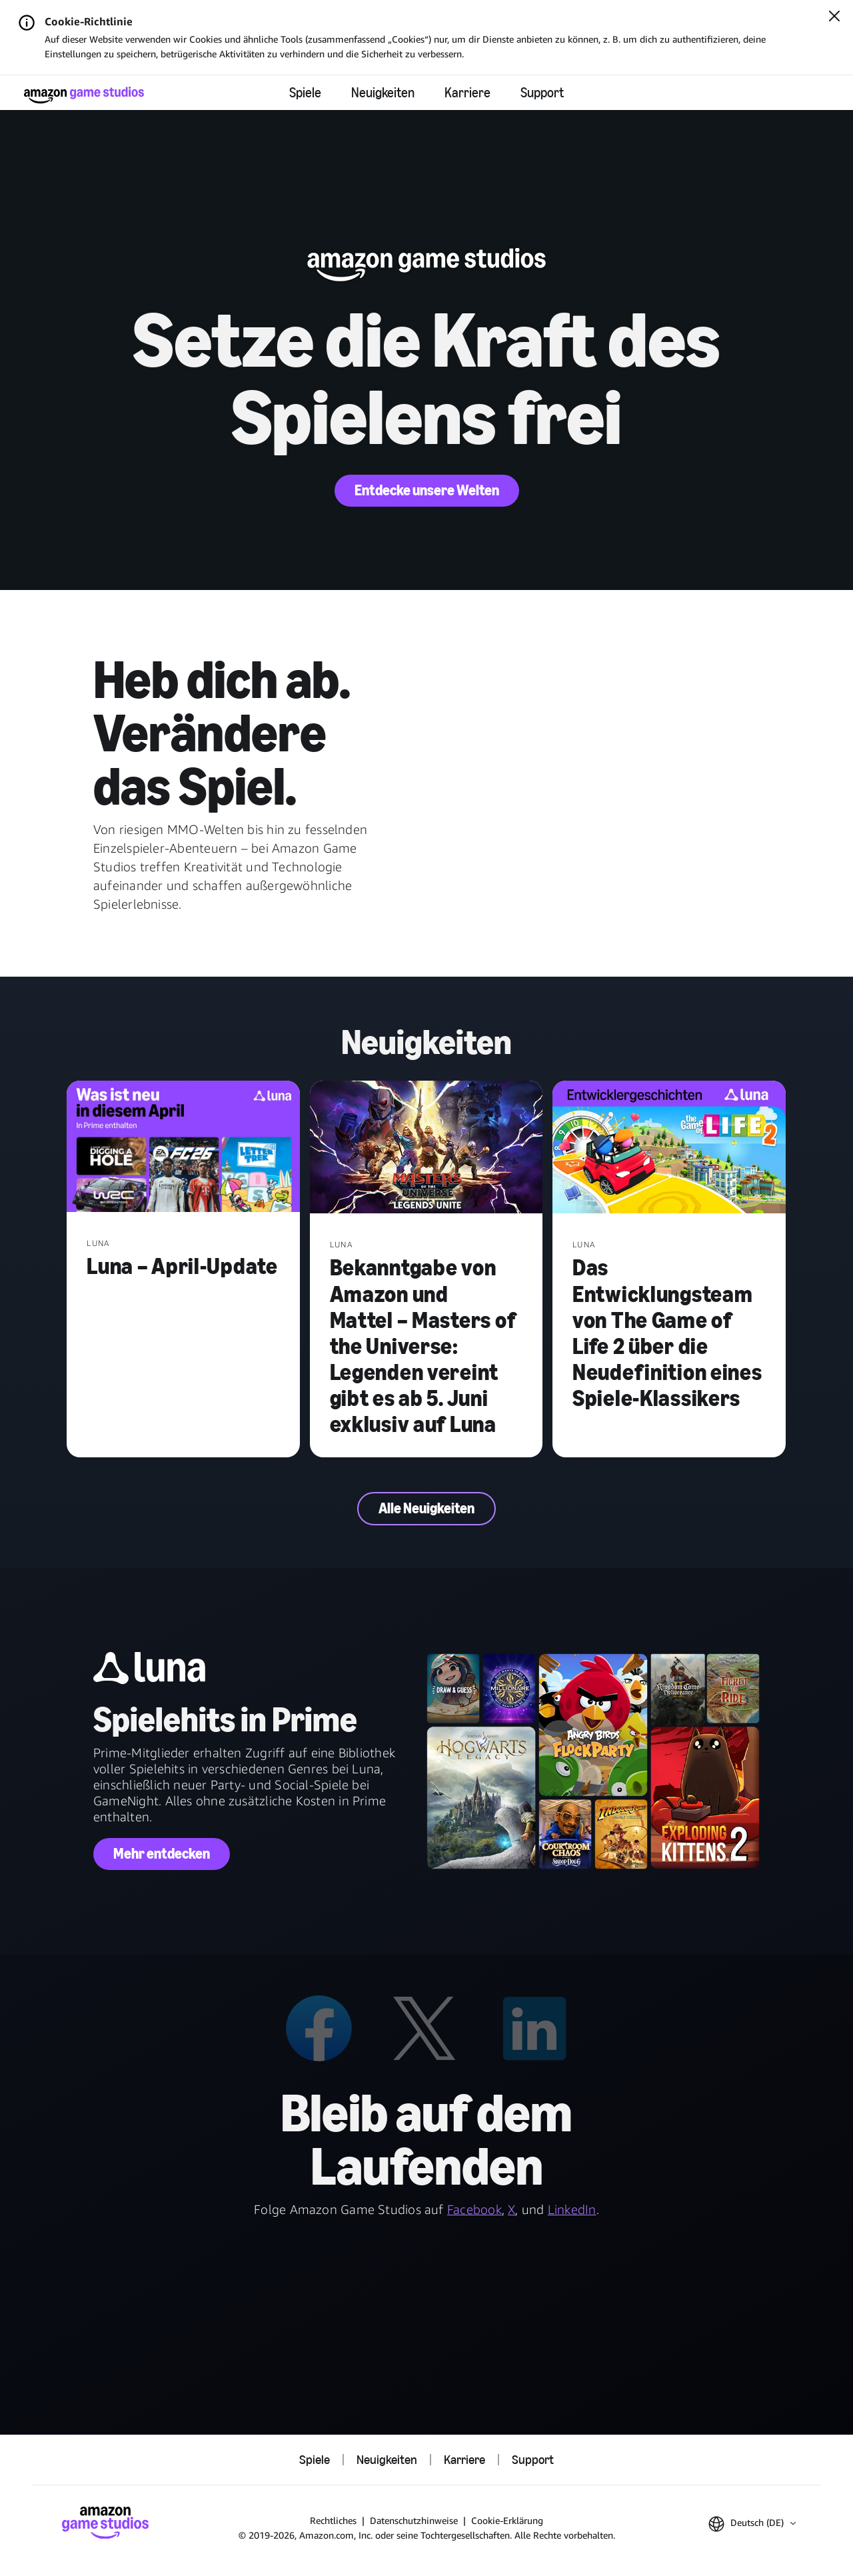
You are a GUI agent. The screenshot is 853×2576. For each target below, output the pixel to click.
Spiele (305, 93)
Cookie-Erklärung (507, 2520)
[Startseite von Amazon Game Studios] (84, 95)
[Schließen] (834, 17)
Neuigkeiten (383, 93)
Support (542, 93)
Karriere (467, 93)
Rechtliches (333, 2520)
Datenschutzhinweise (414, 2520)
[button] (752, 2524)
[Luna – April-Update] (183, 1148)
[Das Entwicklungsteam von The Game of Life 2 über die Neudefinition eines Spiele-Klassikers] (669, 1148)
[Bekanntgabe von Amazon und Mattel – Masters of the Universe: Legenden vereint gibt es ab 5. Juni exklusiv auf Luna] (426, 1148)
